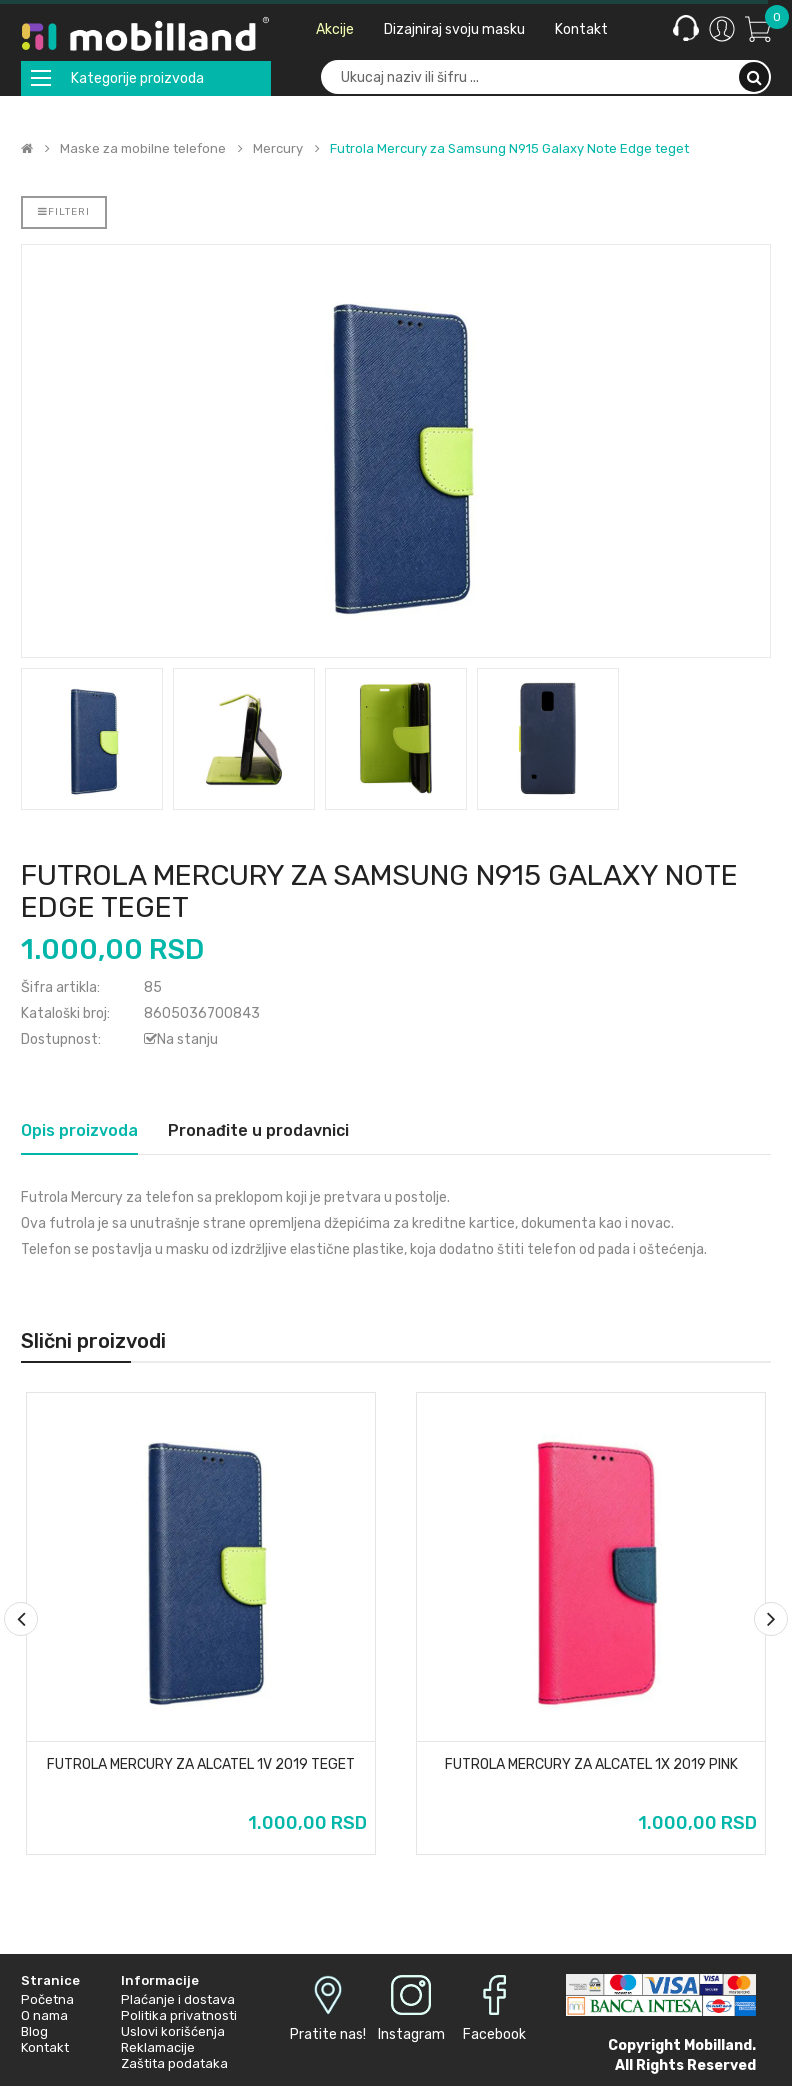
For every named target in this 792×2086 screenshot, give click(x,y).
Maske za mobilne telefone (143, 149)
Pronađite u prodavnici (258, 1130)
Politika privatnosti (179, 2015)
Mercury (278, 149)
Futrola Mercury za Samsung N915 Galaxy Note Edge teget (509, 149)
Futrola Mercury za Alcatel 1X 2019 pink (591, 1765)
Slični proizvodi (93, 1341)
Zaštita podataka (174, 2063)
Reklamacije (158, 2047)
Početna (47, 1999)
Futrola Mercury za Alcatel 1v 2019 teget (201, 1765)
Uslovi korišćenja (173, 2031)
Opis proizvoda (79, 1130)
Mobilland (718, 2045)
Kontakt (45, 2047)
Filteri (64, 212)
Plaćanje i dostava (178, 1999)
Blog (34, 2031)
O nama (44, 2015)
